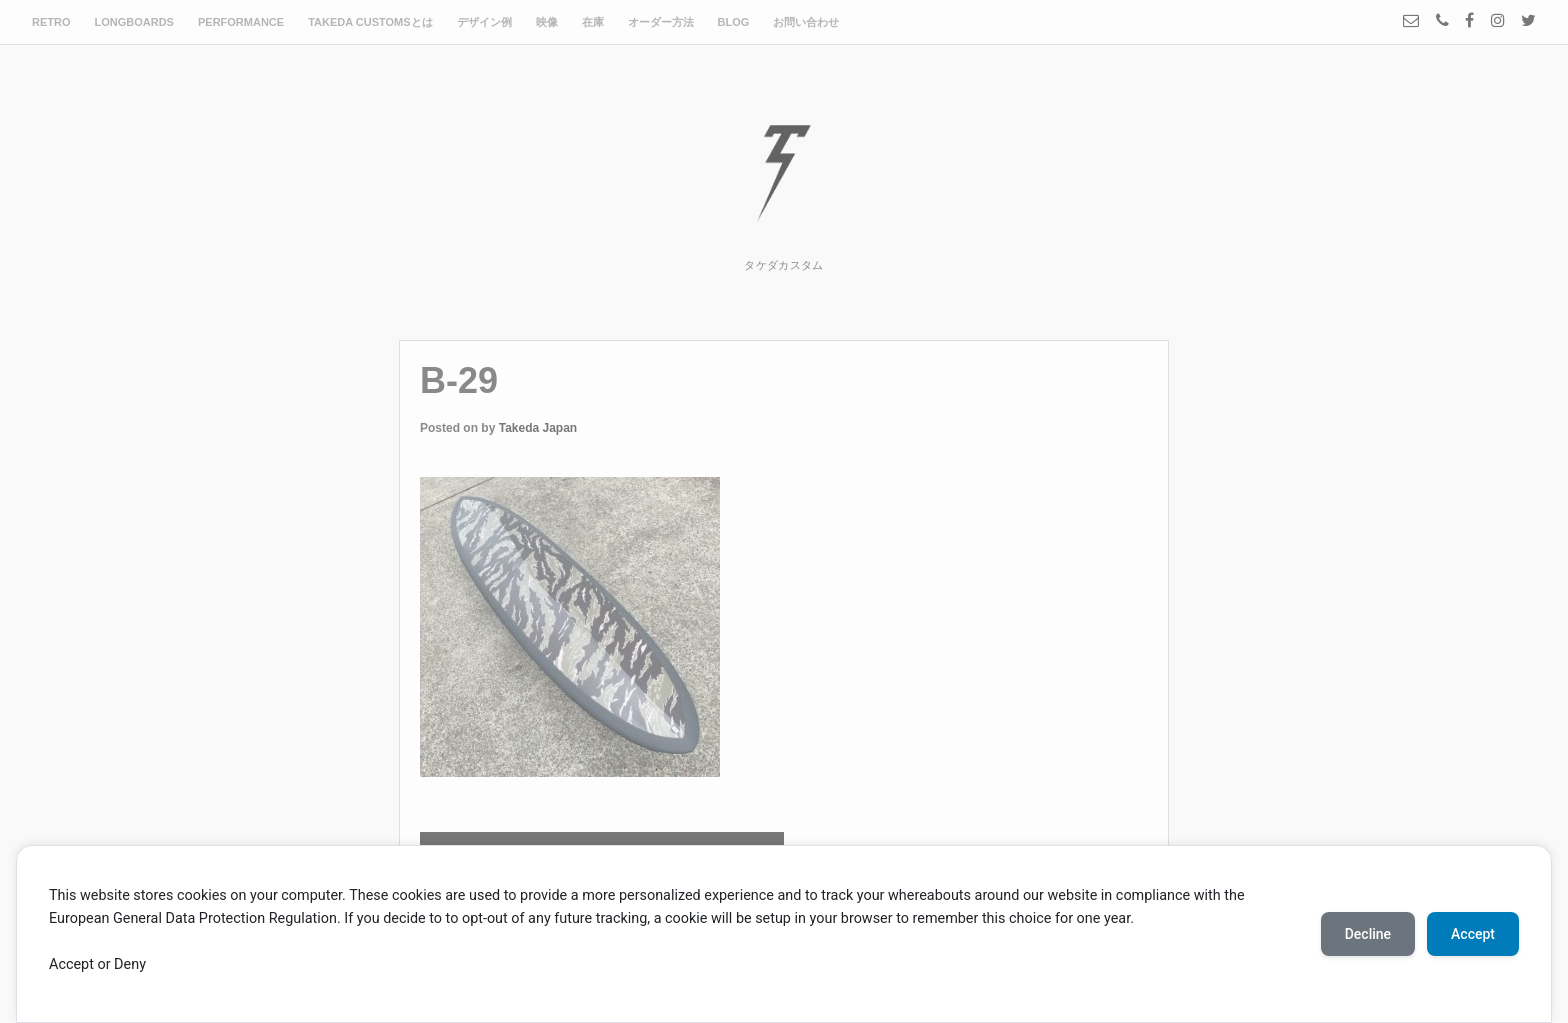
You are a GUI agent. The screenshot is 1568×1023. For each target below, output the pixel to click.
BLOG (734, 22)
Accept (71, 964)
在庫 (593, 22)
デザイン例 (484, 22)
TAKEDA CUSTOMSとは (370, 22)
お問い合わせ (806, 22)
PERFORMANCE (241, 22)
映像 (547, 22)
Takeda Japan (538, 428)
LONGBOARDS (134, 22)
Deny (130, 964)
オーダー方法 (661, 22)
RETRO (51, 22)
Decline (1368, 934)
